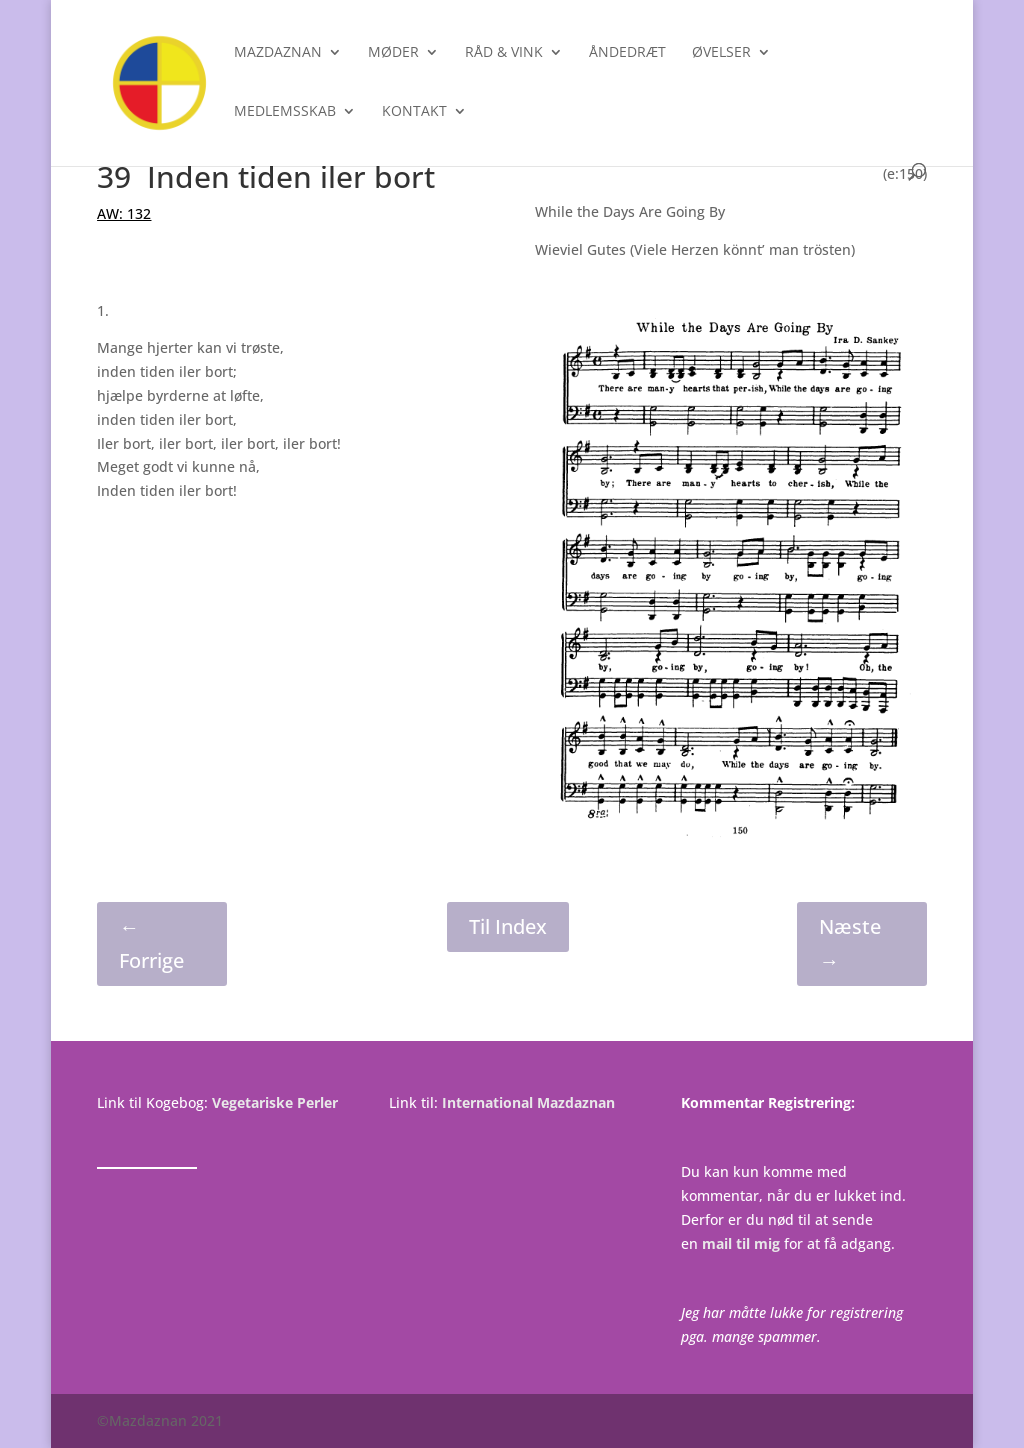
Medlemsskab (285, 112)
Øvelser (721, 53)
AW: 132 (124, 213)
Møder (393, 53)
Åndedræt (627, 53)
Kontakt (414, 112)
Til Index (508, 926)
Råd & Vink (504, 53)
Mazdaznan (278, 53)
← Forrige (151, 943)
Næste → (850, 943)
